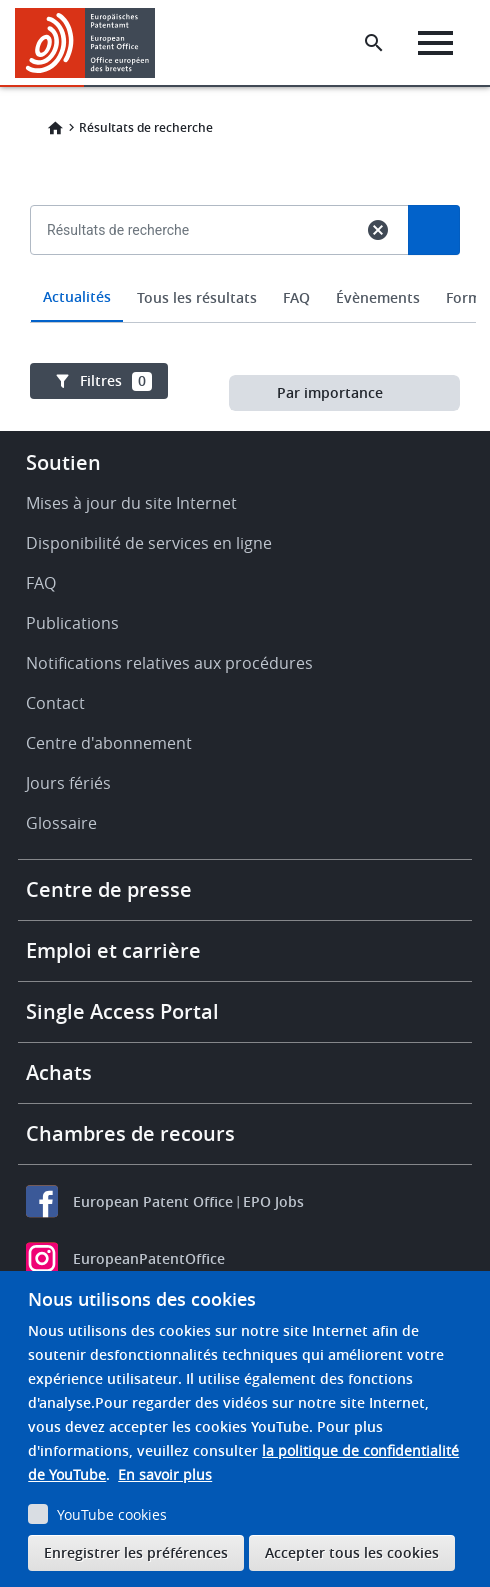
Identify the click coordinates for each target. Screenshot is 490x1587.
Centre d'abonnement (109, 743)
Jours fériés (68, 783)
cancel (378, 230)
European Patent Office (153, 1201)
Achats (59, 1072)
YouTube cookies (112, 1514)
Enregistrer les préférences (136, 1552)
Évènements (378, 297)
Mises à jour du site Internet (131, 503)
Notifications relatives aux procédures (169, 663)
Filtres (116, 381)
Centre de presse (109, 889)
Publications (72, 623)
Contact (55, 703)
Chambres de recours (130, 1133)
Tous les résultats (197, 297)
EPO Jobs (273, 1201)
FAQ (296, 297)
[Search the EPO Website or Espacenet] (374, 43)
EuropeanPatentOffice (149, 1258)
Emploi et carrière (113, 950)
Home (55, 128)
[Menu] (435, 43)
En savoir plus (165, 1474)
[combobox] (245, 276)
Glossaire (61, 823)
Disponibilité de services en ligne (149, 543)
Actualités (77, 296)
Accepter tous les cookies (352, 1552)
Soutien (63, 462)
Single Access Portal (122, 1011)
